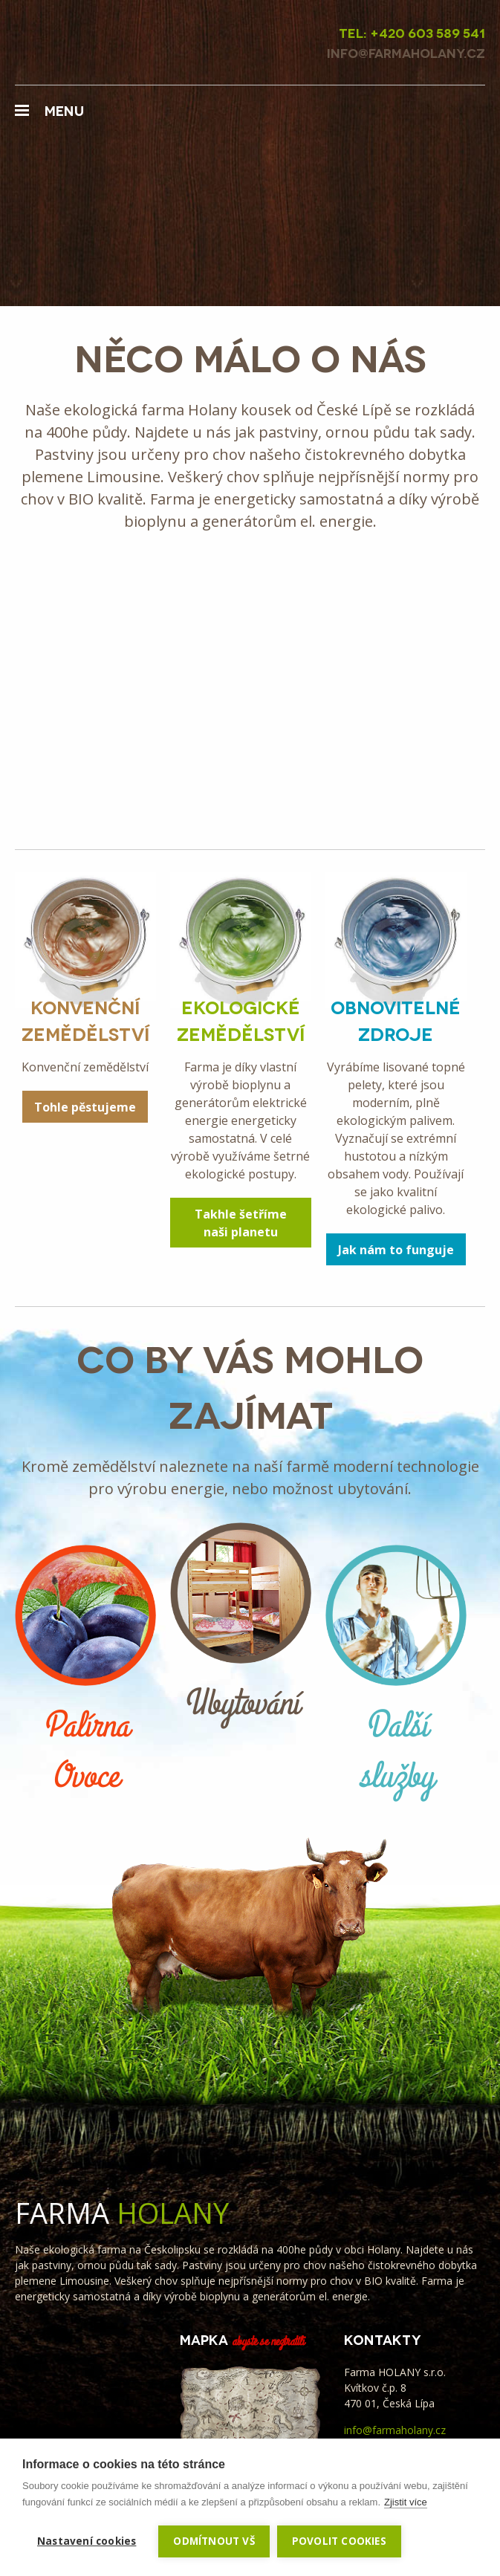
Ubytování (240, 1625)
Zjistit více (405, 2502)
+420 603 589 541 (427, 32)
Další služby (396, 1673)
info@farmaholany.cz (395, 2430)
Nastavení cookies (86, 2541)
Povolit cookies (339, 2541)
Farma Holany (96, 42)
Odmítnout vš (213, 2541)
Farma (122, 2212)
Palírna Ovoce (85, 1673)
